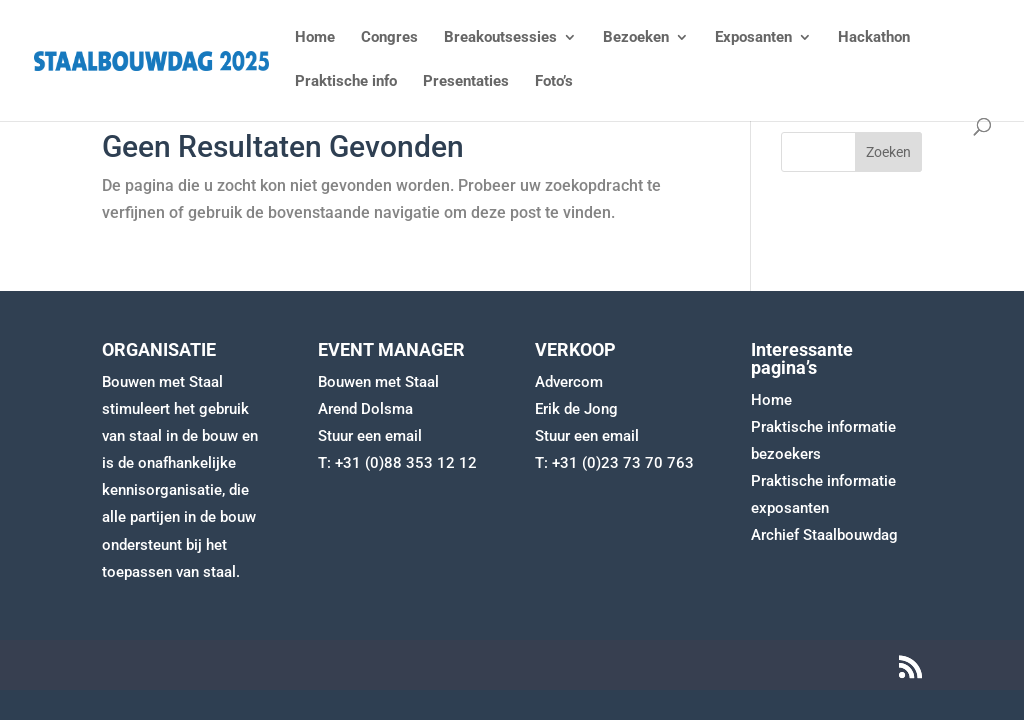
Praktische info (346, 82)
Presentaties (466, 82)
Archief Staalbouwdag (824, 535)
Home (315, 38)
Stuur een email (370, 436)
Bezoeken (636, 38)
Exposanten (753, 38)
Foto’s (554, 82)
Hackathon (874, 38)
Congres (389, 38)
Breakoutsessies (500, 38)
